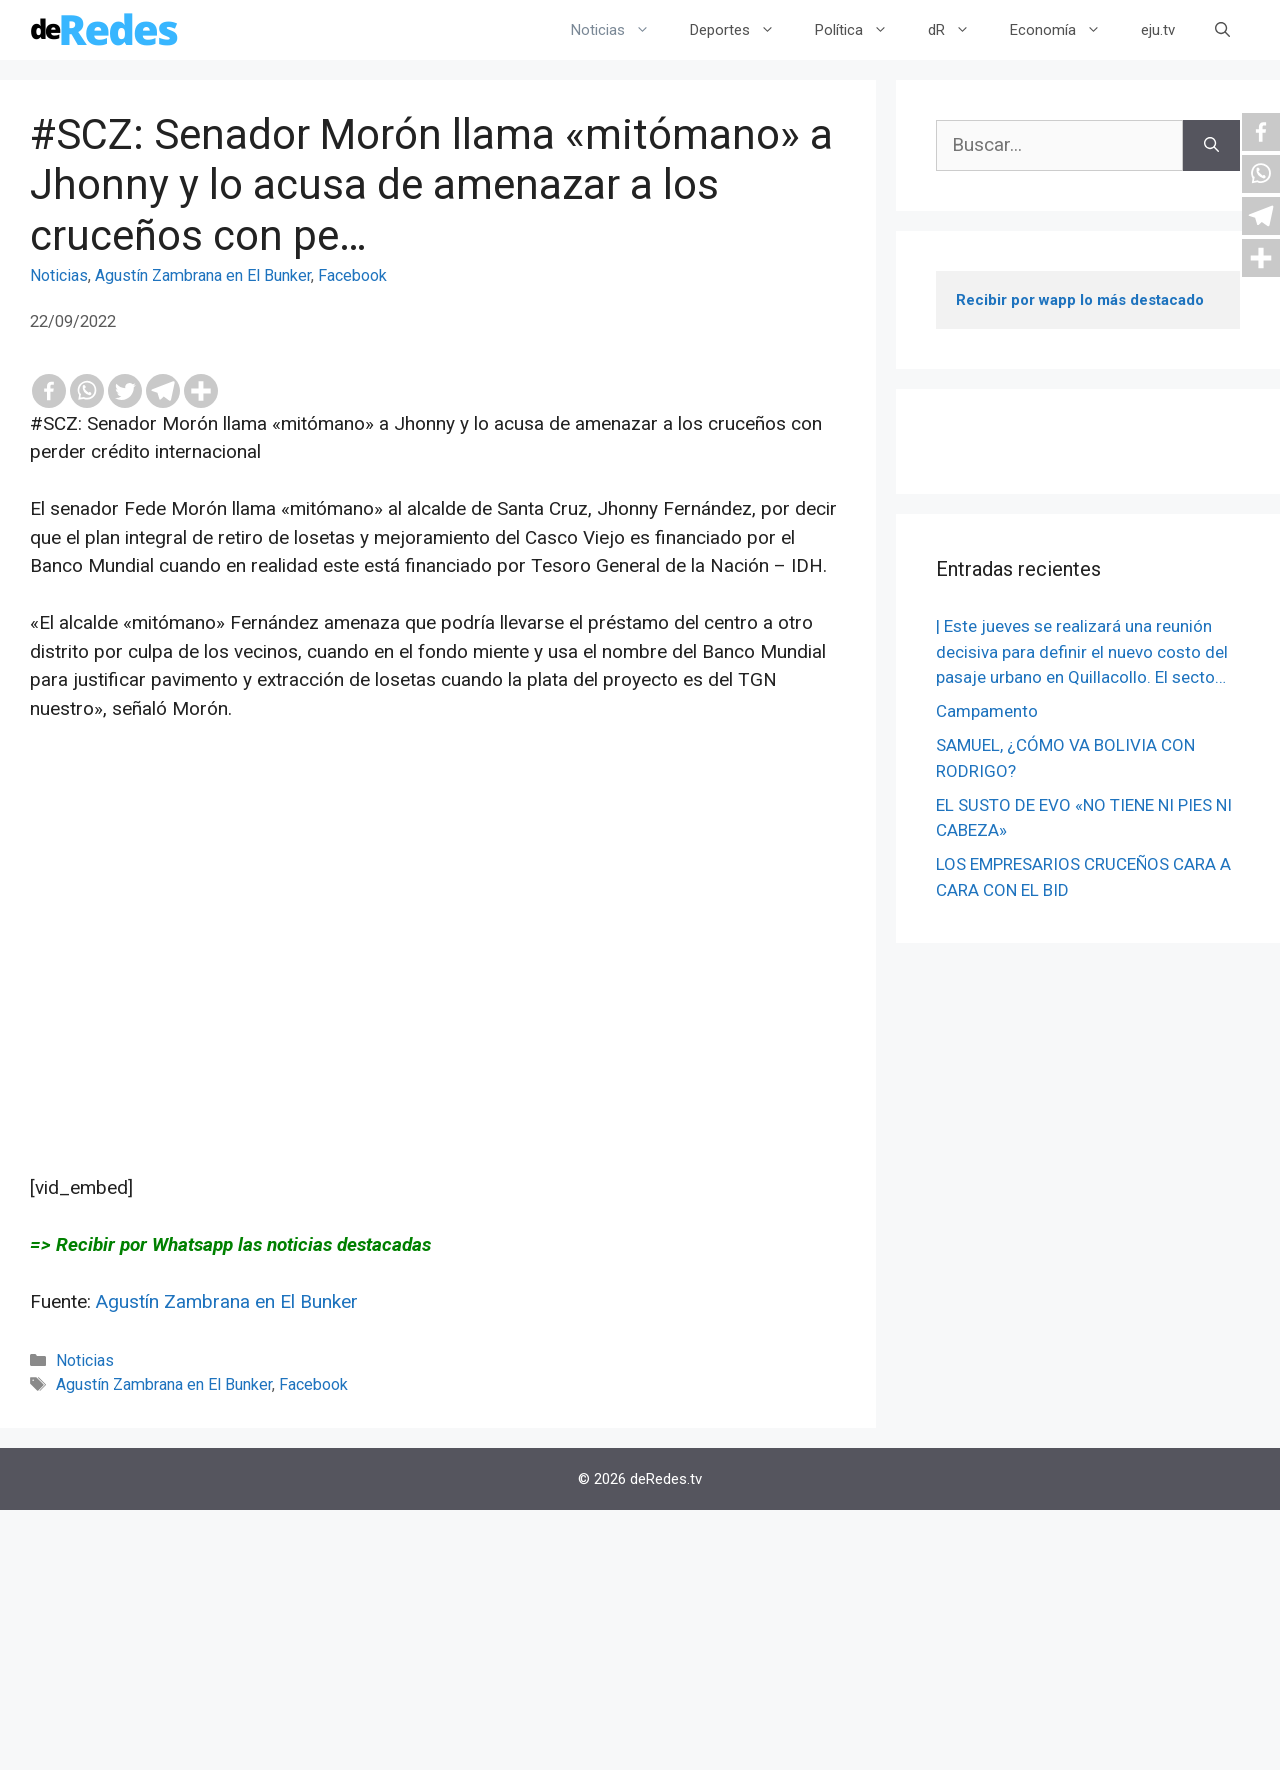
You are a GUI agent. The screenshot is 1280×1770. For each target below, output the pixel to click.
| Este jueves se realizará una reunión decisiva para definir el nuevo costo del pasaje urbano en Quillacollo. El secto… (1082, 651)
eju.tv (1158, 30)
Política (861, 30)
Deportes (742, 30)
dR (959, 30)
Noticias (620, 30)
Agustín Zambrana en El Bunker (203, 275)
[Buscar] (1211, 145)
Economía (1065, 30)
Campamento (987, 711)
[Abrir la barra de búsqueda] (1222, 30)
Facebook (352, 275)
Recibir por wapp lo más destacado (1080, 300)
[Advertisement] (438, 949)
